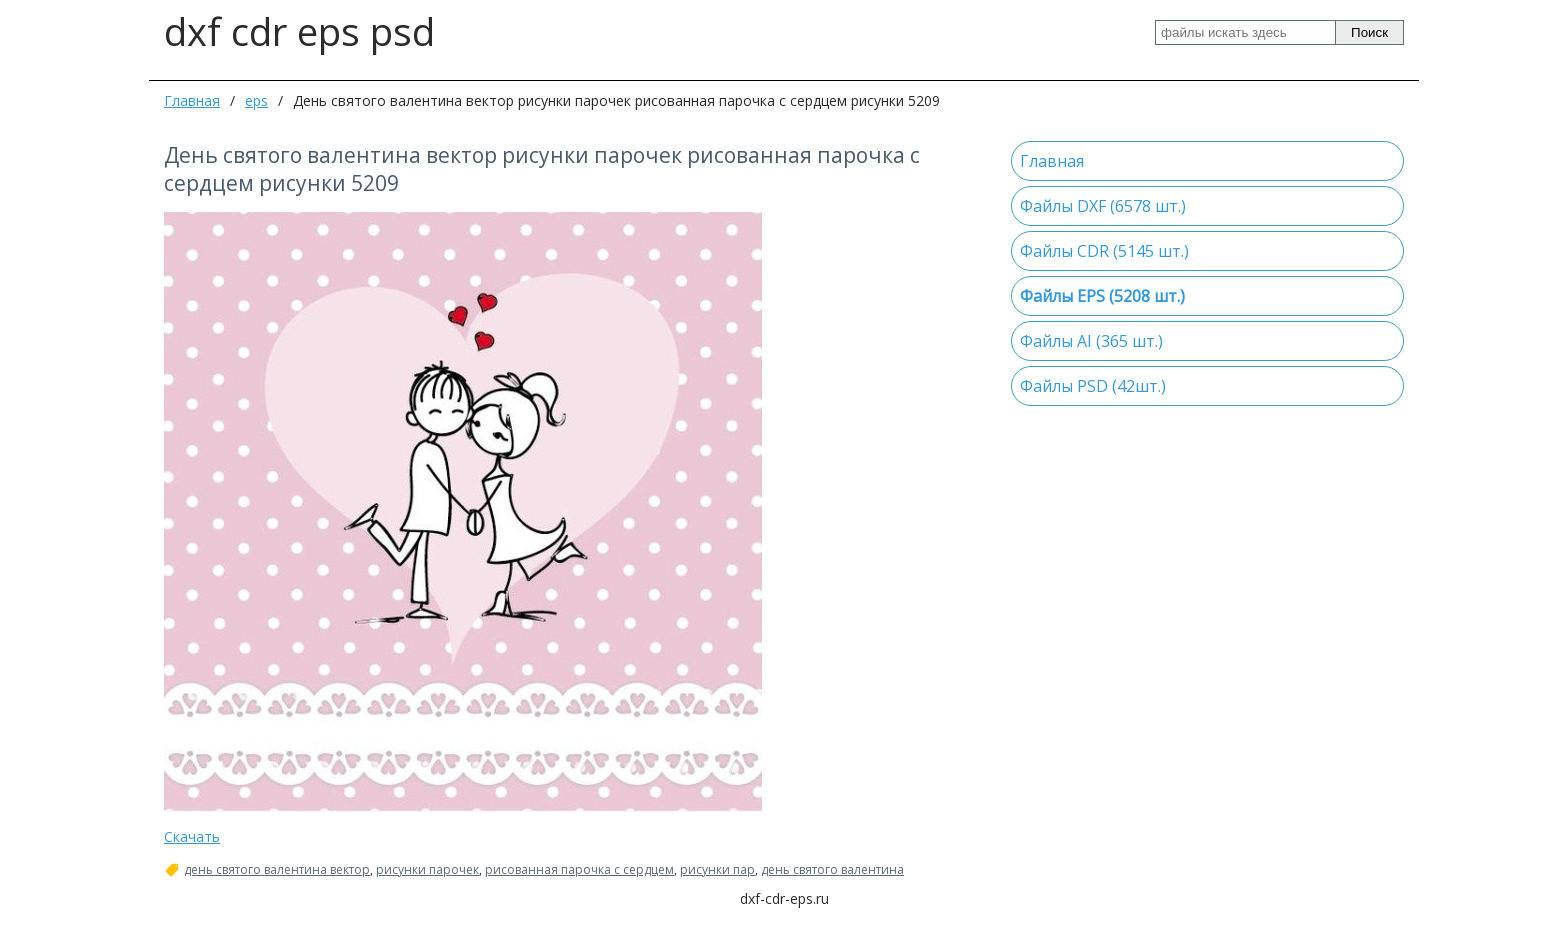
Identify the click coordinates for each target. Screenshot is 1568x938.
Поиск (1369, 32)
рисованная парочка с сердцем (579, 870)
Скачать (192, 836)
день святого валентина (832, 870)
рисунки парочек (427, 870)
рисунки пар (717, 870)
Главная (192, 100)
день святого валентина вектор (277, 870)
